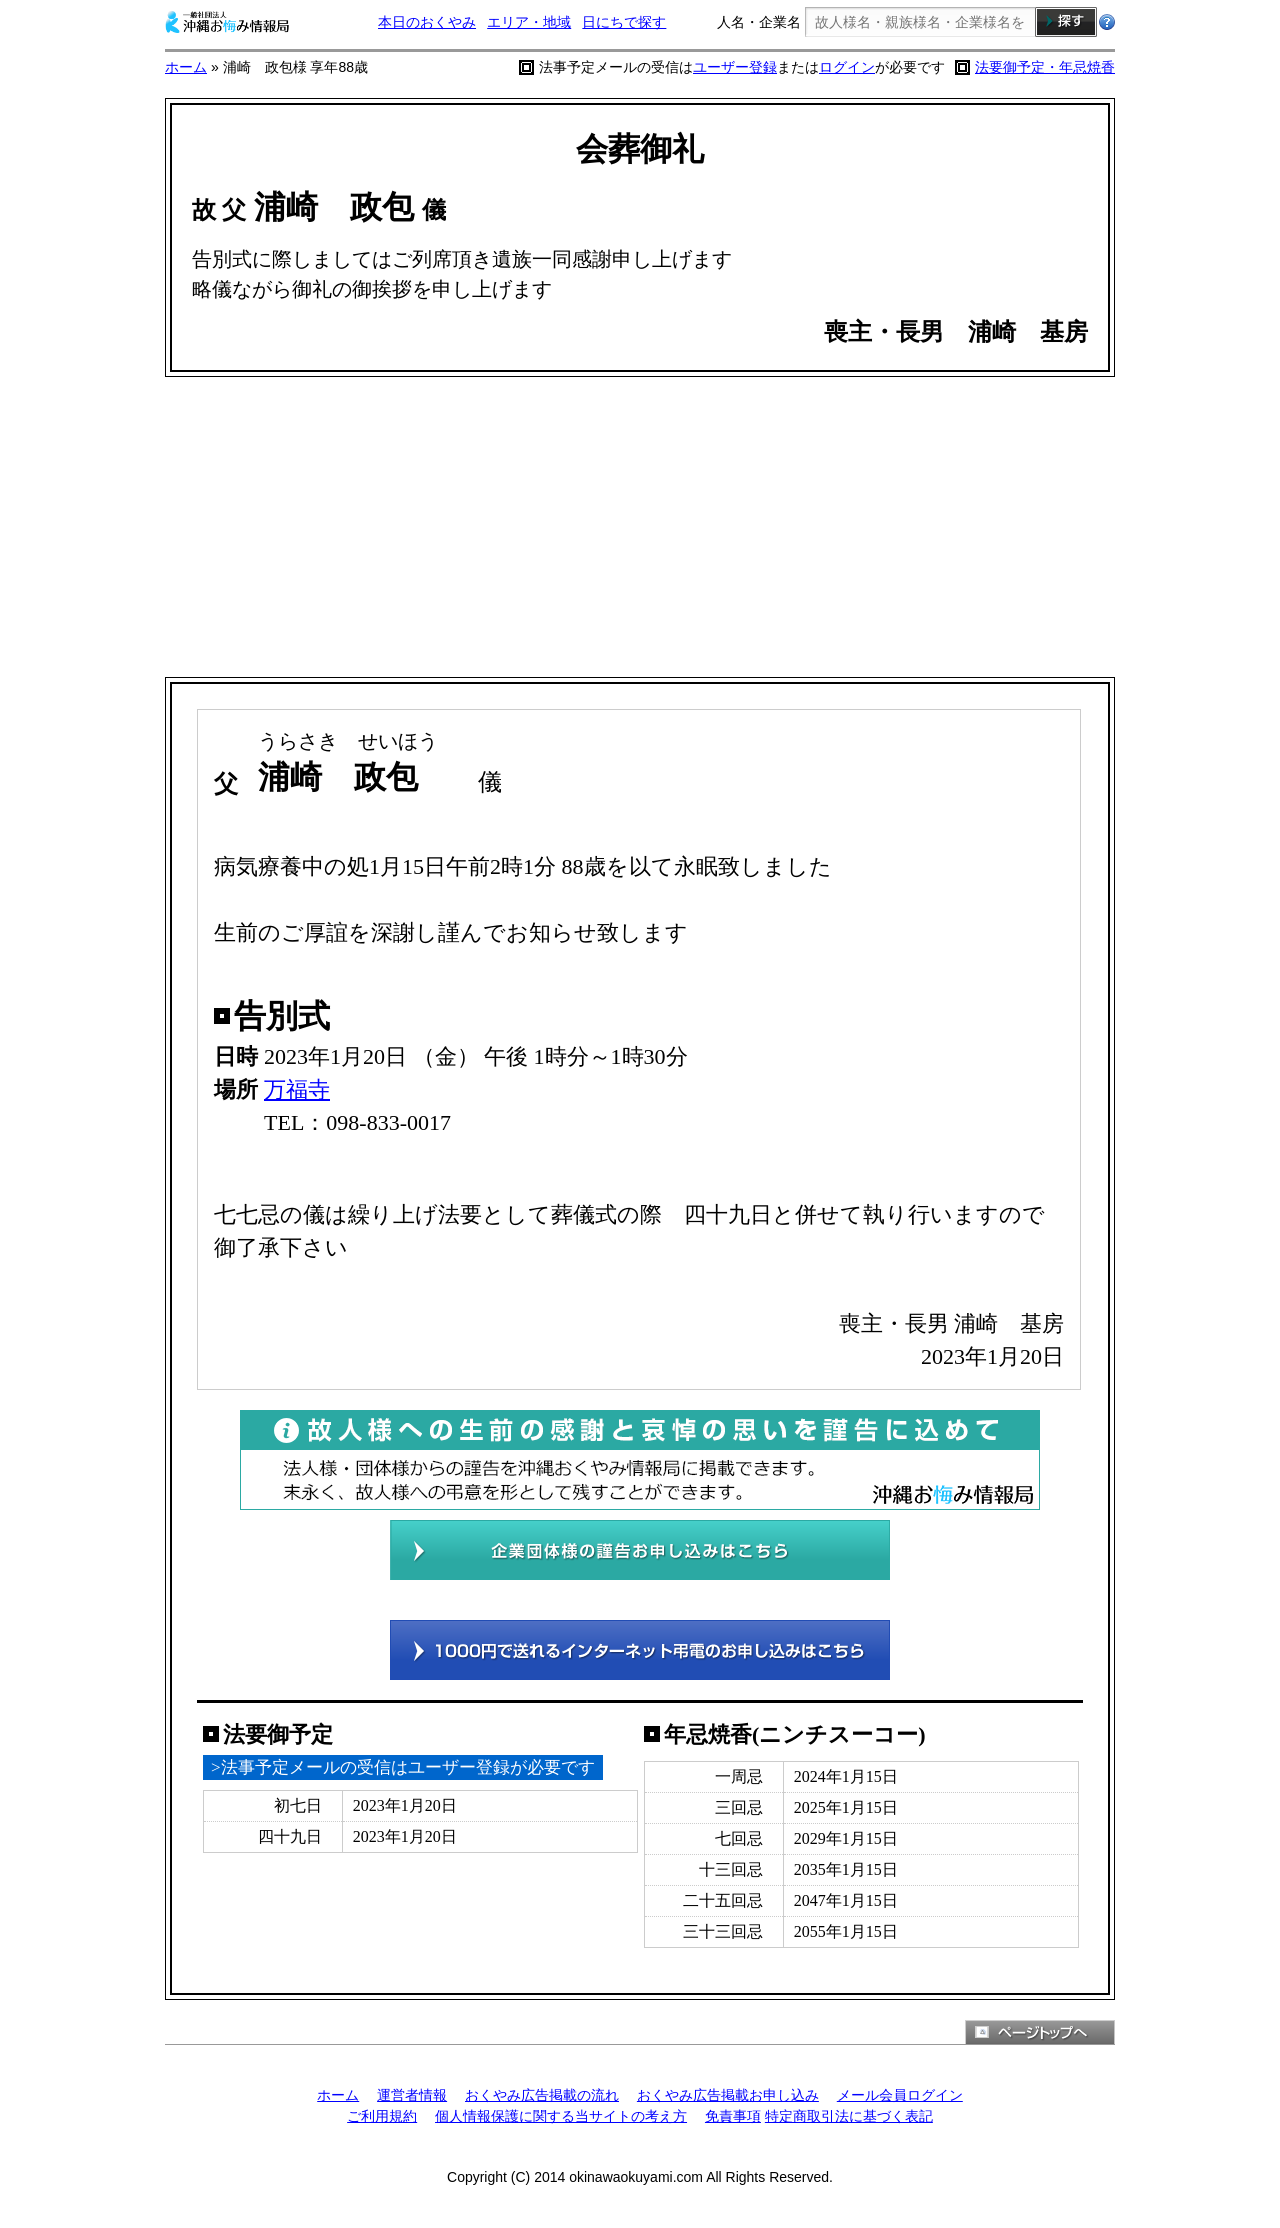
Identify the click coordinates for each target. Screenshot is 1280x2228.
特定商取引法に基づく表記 (849, 2116)
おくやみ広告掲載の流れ (542, 2095)
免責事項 (733, 2116)
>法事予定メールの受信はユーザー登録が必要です (403, 1767)
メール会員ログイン (900, 2095)
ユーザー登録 (735, 67)
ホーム (186, 67)
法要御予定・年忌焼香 (1045, 67)
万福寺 (297, 1089)
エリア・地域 (529, 22)
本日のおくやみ (427, 22)
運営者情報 (412, 2095)
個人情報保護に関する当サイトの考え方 (561, 2116)
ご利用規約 (382, 2116)
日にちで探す (624, 22)
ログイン (847, 67)
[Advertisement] (640, 527)
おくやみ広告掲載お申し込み (728, 2095)
